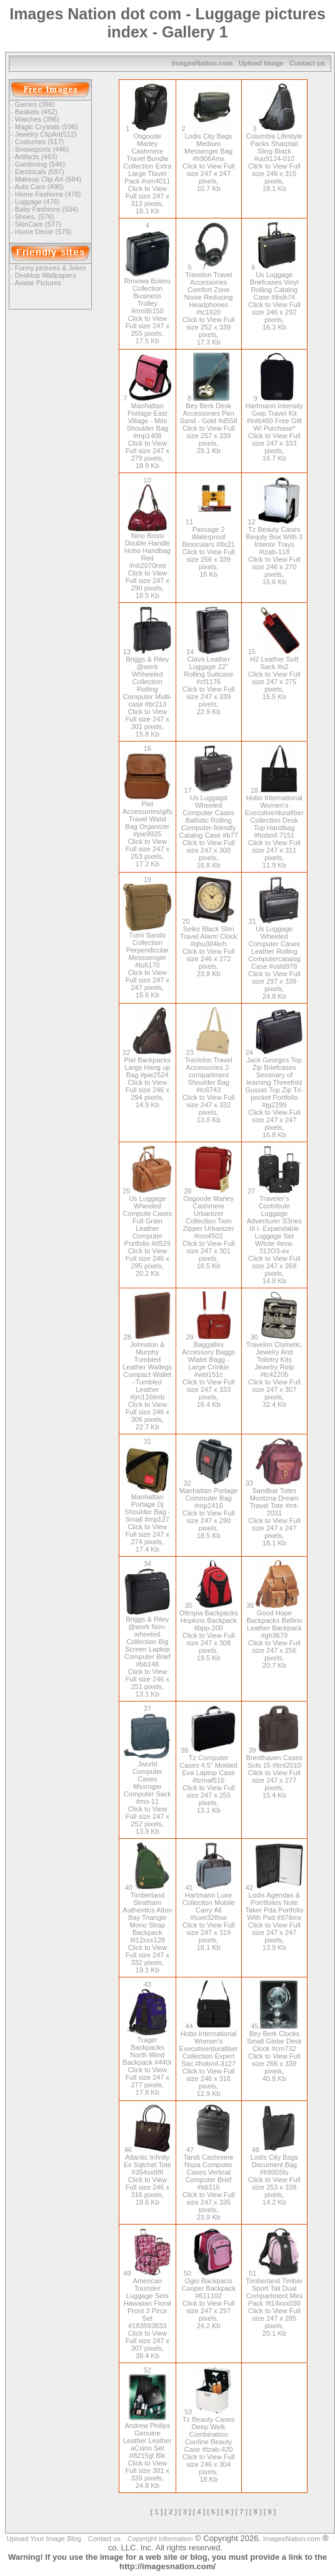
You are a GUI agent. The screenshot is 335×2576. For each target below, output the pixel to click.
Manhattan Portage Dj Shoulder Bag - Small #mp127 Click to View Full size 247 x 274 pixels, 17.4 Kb (147, 1520)
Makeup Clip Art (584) (48, 179)
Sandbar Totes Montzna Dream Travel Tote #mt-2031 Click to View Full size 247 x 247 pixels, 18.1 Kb (275, 1513)
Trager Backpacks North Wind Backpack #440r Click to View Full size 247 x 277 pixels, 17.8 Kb (147, 2063)
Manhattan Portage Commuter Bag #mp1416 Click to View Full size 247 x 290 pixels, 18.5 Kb (208, 1509)
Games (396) (35, 104)
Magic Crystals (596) (46, 126)
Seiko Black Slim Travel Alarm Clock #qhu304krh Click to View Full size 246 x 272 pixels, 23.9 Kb (209, 947)
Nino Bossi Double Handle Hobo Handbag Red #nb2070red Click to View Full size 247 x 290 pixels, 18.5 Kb (147, 562)
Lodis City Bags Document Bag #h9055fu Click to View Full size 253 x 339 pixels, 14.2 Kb (274, 2176)
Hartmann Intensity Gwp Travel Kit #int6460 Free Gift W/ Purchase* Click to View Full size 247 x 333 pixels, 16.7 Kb (274, 428)
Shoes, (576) (34, 216)
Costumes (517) (39, 141)
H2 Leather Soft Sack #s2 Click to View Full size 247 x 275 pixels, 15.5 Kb (274, 674)
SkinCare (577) (38, 224)
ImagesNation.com (202, 63)
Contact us (307, 63)
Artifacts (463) (35, 156)
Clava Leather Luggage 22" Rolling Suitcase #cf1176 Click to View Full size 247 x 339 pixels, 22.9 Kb (208, 681)
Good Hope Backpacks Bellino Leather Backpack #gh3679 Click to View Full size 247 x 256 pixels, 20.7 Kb (274, 1635)
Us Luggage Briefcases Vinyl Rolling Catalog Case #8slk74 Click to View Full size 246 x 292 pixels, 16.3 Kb (274, 297)
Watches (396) (37, 119)
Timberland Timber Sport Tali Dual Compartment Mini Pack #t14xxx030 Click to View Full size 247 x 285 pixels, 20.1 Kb (274, 2303)
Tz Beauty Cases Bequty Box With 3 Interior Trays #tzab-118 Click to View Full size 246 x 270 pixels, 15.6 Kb (274, 551)
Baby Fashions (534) (47, 209)
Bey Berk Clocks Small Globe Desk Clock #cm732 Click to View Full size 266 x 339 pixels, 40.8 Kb (274, 2052)
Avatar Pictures (37, 282)
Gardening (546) (40, 164)
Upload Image (261, 63)
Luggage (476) (37, 201)
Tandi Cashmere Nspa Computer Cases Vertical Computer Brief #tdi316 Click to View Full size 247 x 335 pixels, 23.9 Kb (208, 2183)
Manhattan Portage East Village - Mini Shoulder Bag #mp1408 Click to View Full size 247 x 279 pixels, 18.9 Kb (149, 431)
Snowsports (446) (42, 149)
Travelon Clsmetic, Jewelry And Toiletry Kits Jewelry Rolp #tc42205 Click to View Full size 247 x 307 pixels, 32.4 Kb (274, 1370)
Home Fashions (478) (48, 194)
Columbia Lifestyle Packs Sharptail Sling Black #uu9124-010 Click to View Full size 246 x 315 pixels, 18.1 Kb (274, 158)
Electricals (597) (39, 171)
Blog (74, 2538)
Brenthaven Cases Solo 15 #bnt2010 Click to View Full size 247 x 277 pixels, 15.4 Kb (274, 1772)
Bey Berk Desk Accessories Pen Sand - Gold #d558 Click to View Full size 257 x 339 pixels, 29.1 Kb (208, 424)
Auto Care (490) (38, 186)
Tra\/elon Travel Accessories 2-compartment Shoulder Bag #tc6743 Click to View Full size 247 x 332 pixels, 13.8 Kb (208, 1086)
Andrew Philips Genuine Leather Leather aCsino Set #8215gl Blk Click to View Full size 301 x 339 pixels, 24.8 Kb (147, 2452)
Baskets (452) (36, 111)
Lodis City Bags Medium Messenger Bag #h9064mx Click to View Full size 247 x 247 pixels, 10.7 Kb (209, 158)
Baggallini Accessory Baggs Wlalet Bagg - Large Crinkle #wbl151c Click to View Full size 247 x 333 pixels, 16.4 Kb (208, 1370)
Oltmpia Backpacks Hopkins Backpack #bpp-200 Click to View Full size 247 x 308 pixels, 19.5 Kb (208, 1632)
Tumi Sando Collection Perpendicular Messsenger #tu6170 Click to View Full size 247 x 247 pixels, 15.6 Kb (147, 962)
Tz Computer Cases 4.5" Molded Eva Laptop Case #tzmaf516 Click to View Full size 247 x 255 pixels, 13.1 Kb (208, 1780)
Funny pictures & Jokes (50, 268)
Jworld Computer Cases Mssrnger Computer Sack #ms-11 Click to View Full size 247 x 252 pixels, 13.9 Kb (147, 1794)
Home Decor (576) (43, 231)
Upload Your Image (35, 2538)
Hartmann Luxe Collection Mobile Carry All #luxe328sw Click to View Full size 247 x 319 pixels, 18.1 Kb (208, 1917)
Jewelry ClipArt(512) (46, 134)
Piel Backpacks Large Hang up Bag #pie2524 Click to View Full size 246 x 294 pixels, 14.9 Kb (148, 1079)
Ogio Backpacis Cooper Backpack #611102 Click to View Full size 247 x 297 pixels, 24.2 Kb (208, 2299)
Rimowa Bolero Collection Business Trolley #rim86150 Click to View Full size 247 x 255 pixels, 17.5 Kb (147, 308)
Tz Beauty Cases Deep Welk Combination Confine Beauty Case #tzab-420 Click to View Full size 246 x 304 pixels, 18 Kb (208, 2445)
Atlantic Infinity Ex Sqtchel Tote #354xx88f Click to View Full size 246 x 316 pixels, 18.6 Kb (147, 2176)
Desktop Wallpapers (45, 275)
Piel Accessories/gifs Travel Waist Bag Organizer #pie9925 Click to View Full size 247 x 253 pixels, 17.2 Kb (147, 831)
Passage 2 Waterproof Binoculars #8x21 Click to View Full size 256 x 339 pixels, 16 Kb (208, 548)
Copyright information (160, 2538)
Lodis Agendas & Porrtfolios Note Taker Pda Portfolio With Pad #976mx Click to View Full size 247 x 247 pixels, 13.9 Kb (274, 1917)
